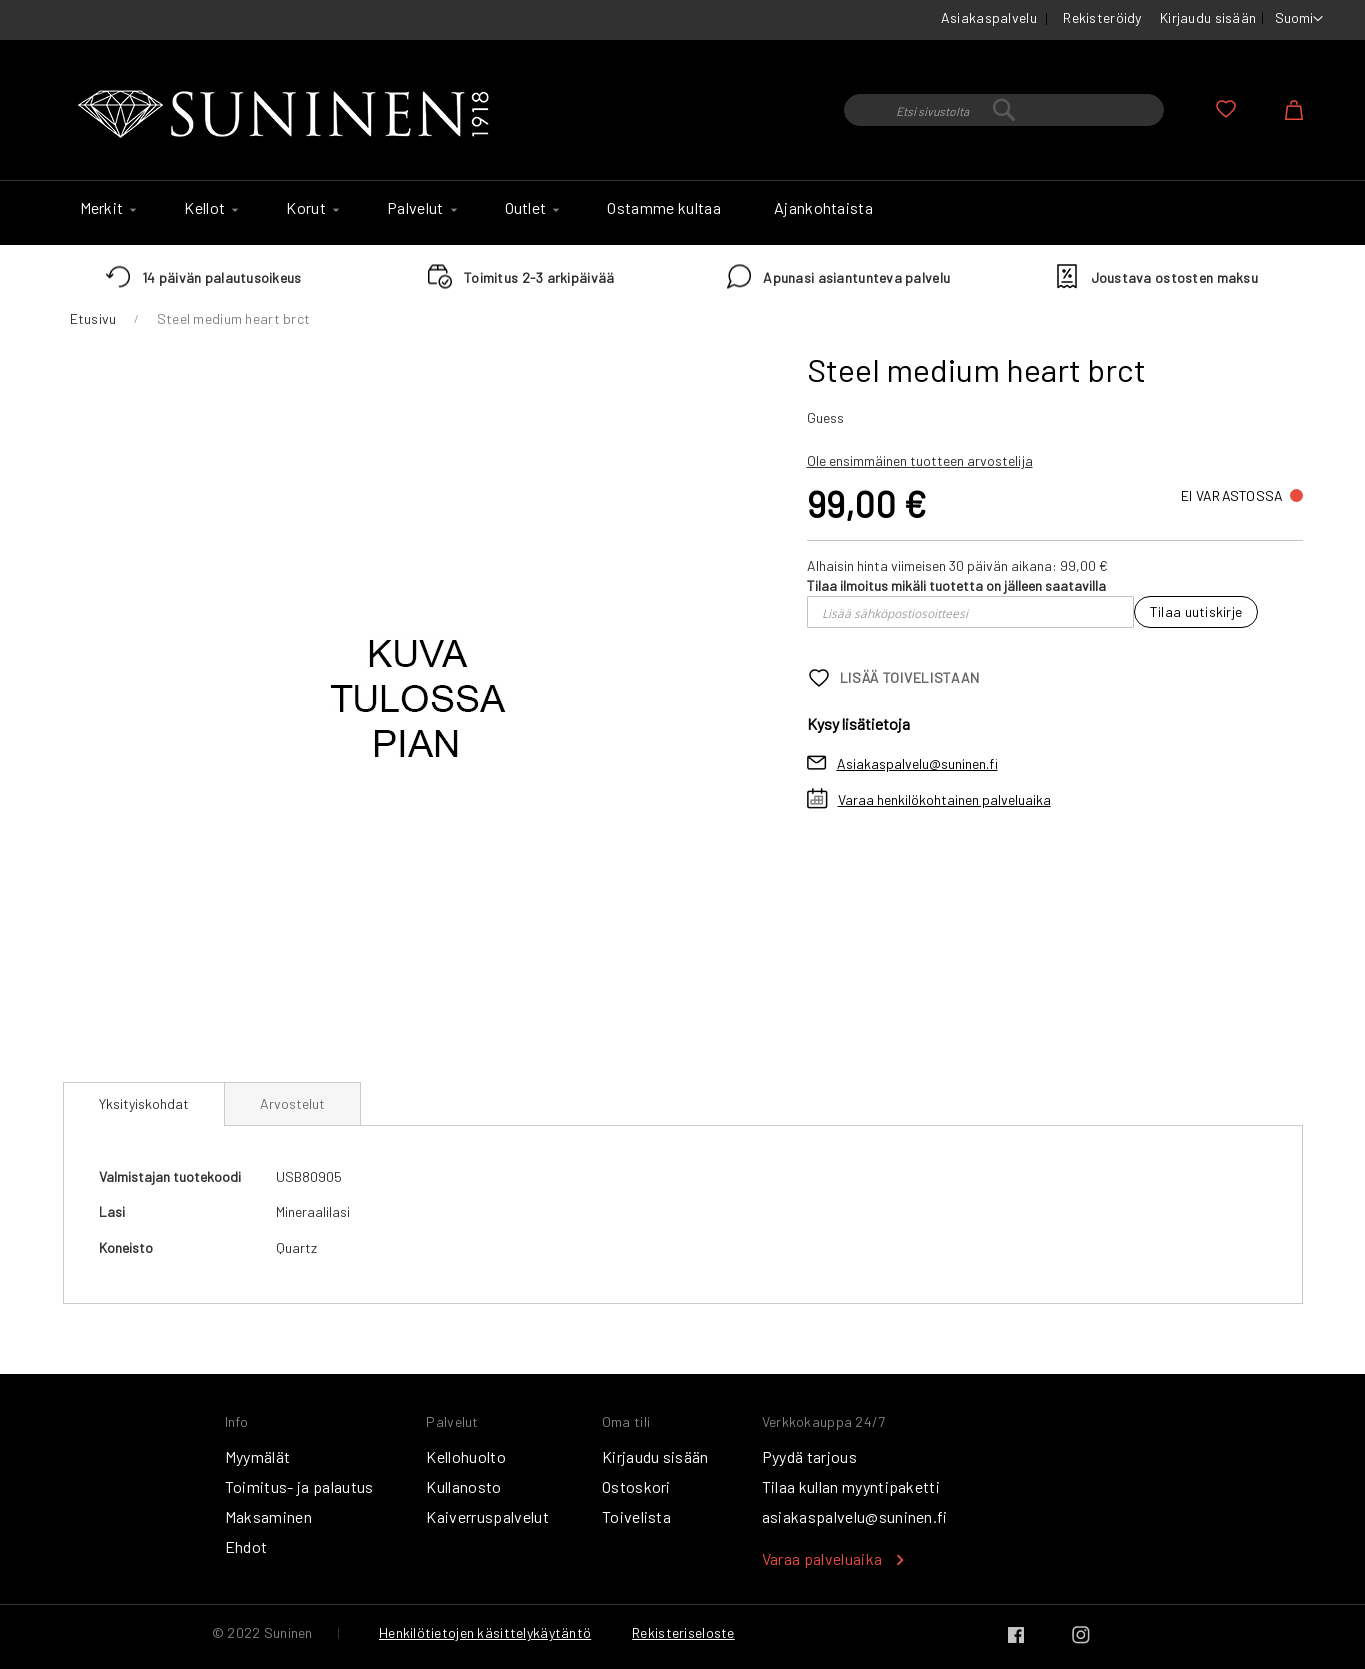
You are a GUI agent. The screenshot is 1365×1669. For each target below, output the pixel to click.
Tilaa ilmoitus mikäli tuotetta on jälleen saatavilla (956, 585)
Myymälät (258, 1456)
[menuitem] (106, 208)
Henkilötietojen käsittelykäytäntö (485, 1632)
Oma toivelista (1226, 109)
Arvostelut (292, 1103)
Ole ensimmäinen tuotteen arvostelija (920, 460)
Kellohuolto (466, 1456)
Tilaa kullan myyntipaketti (851, 1486)
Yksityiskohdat (144, 1103)
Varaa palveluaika (822, 1558)
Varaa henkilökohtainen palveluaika (944, 799)
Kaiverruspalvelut (487, 1516)
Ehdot (246, 1546)
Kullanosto (463, 1486)
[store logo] (288, 115)
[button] (1299, 19)
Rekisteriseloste (683, 1632)
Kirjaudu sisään (1208, 17)
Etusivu (93, 318)
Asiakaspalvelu (989, 17)
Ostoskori (636, 1486)
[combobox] (1004, 110)
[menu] (683, 213)
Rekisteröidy (1102, 17)
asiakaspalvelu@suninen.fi (855, 1516)
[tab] (144, 1104)
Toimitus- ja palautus (299, 1486)
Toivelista (636, 1516)
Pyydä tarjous (809, 1456)
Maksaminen (268, 1516)
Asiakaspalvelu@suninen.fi (917, 763)
